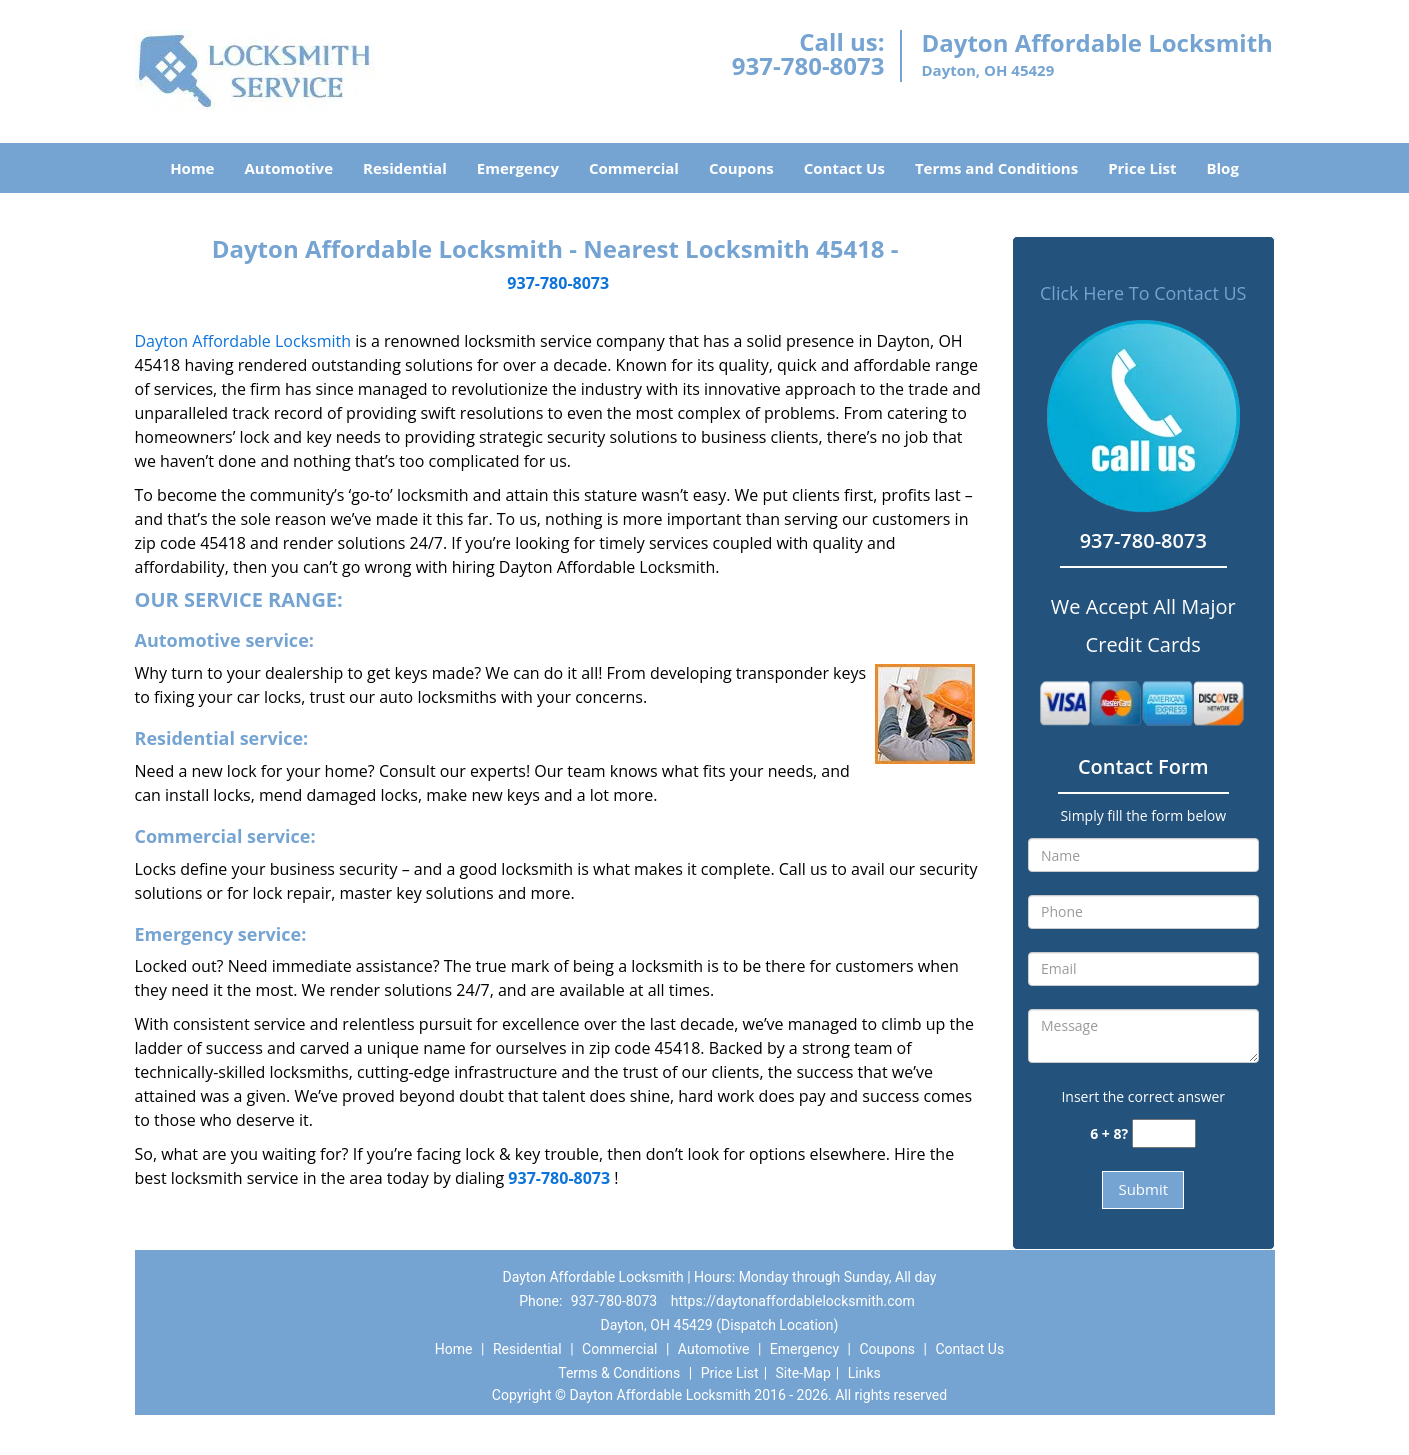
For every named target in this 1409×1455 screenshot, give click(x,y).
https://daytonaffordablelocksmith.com (793, 1301)
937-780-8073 (808, 65)
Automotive (288, 168)
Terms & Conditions (619, 1373)
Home (192, 168)
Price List (1142, 168)
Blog (1222, 168)
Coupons (741, 168)
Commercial (634, 168)
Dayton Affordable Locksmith (243, 341)
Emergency (518, 168)
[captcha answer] (1164, 1133)
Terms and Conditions (996, 168)
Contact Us (844, 168)
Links (864, 1373)
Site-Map (803, 1373)
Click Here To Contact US (1143, 293)
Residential (405, 168)
